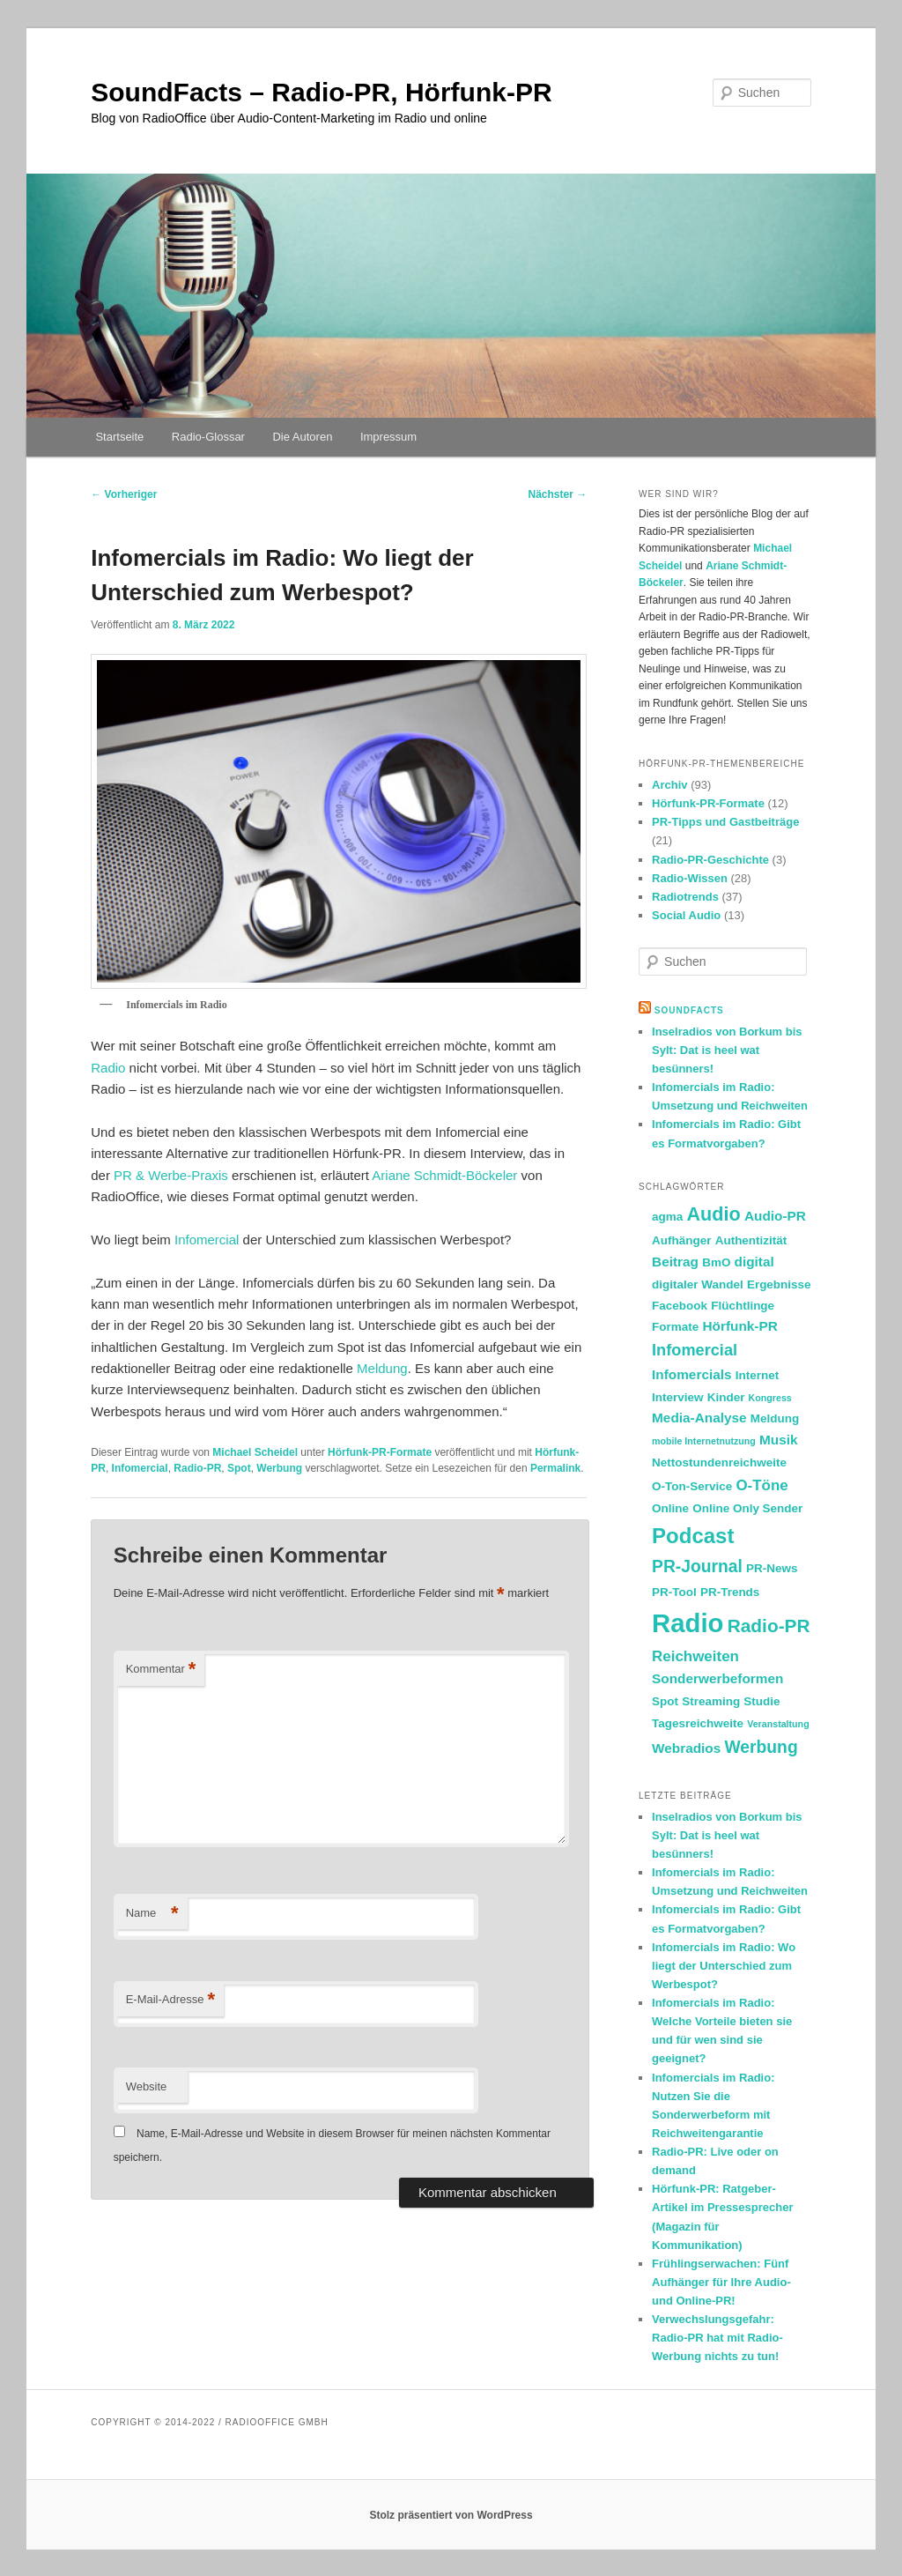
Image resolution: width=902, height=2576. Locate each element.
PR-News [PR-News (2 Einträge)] (771, 1568)
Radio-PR (197, 1468)
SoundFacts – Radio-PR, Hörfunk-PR (321, 92)
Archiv (669, 784)
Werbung (279, 1468)
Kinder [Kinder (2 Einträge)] (726, 1397)
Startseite (119, 436)
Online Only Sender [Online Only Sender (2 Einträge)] (747, 1508)
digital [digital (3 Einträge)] (754, 1261)
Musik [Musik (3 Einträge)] (778, 1439)
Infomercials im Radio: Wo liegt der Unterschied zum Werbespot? (723, 1966)
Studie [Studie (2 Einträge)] (761, 1701)
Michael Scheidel (255, 1452)
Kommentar (161, 1669)
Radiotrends (685, 896)
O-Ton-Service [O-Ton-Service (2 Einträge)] (692, 1486)
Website (146, 2086)
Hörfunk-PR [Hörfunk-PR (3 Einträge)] (739, 1325)
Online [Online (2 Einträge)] (670, 1508)
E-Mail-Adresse (170, 2000)
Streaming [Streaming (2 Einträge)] (711, 1701)
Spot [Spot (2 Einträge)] (665, 1701)
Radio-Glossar (208, 436)
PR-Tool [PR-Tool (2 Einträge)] (674, 1592)
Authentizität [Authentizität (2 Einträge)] (751, 1240)
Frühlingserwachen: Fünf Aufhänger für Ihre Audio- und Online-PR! (721, 2282)
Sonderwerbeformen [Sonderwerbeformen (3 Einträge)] (717, 1678)
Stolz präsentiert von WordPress (450, 2515)
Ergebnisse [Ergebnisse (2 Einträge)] (779, 1284)
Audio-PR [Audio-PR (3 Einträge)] (775, 1215)
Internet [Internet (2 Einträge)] (757, 1375)
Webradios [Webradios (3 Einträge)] (686, 1748)
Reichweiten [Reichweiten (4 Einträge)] (695, 1656)
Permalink (555, 1468)
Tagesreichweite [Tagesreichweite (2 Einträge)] (697, 1723)
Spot (239, 1468)
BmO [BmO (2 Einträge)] (716, 1262)
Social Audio (686, 915)
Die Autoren (302, 436)
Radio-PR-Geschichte (710, 859)
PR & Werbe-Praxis (171, 1175)
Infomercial (206, 1239)
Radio (108, 1067)
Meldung (382, 1368)
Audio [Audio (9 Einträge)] (713, 1214)
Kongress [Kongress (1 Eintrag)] (770, 1397)
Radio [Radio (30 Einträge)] (687, 1622)
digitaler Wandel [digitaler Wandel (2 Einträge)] (697, 1284)
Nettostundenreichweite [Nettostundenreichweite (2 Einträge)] (719, 1462)
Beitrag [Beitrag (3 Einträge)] (675, 1261)
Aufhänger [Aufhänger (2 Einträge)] (681, 1240)
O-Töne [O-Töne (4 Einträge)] (761, 1485)
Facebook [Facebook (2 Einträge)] (679, 1305)
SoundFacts (689, 1010)
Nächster (558, 494)
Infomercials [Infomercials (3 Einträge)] (691, 1374)
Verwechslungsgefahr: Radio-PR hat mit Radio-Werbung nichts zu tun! (717, 2337)
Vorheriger (124, 494)
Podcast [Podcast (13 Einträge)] (693, 1536)
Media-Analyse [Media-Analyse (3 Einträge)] (699, 1417)
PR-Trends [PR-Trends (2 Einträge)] (729, 1592)
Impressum (388, 436)
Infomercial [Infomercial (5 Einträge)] (694, 1350)
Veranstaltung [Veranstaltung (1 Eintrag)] (778, 1724)
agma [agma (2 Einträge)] (667, 1216)
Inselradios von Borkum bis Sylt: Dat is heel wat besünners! (727, 1050)
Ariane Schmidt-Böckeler (444, 1175)
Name (152, 1913)
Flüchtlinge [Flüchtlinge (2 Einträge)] (742, 1305)
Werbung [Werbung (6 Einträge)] (760, 1747)
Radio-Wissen (690, 878)
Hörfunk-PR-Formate (380, 1452)
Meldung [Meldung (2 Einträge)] (774, 1418)
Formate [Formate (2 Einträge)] (675, 1326)
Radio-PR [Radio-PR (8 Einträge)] (769, 1625)
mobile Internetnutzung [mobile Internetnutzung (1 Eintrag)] (704, 1441)
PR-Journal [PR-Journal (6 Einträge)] (697, 1566)
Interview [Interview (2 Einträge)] (677, 1397)
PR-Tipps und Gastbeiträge (725, 821)
